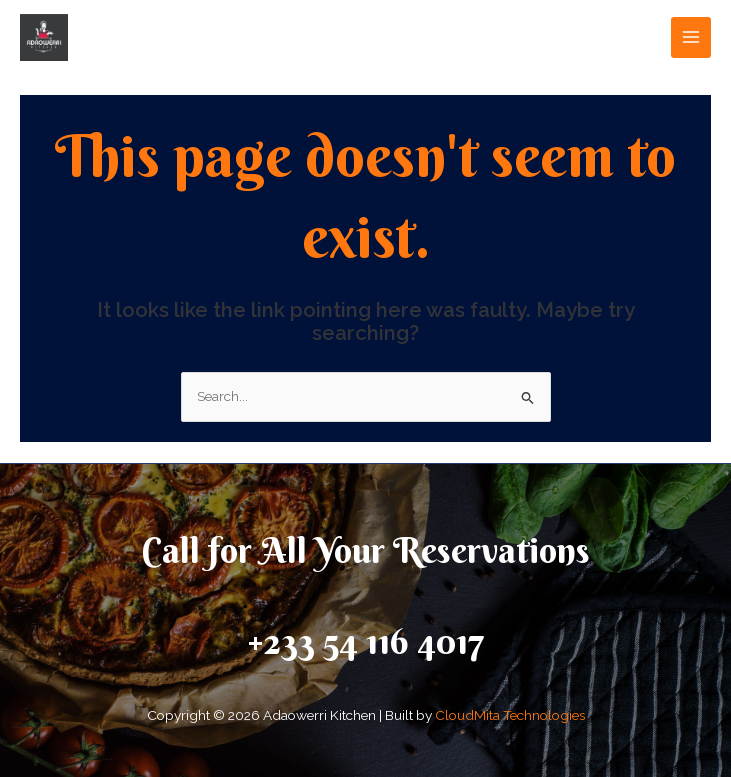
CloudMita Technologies (510, 715)
